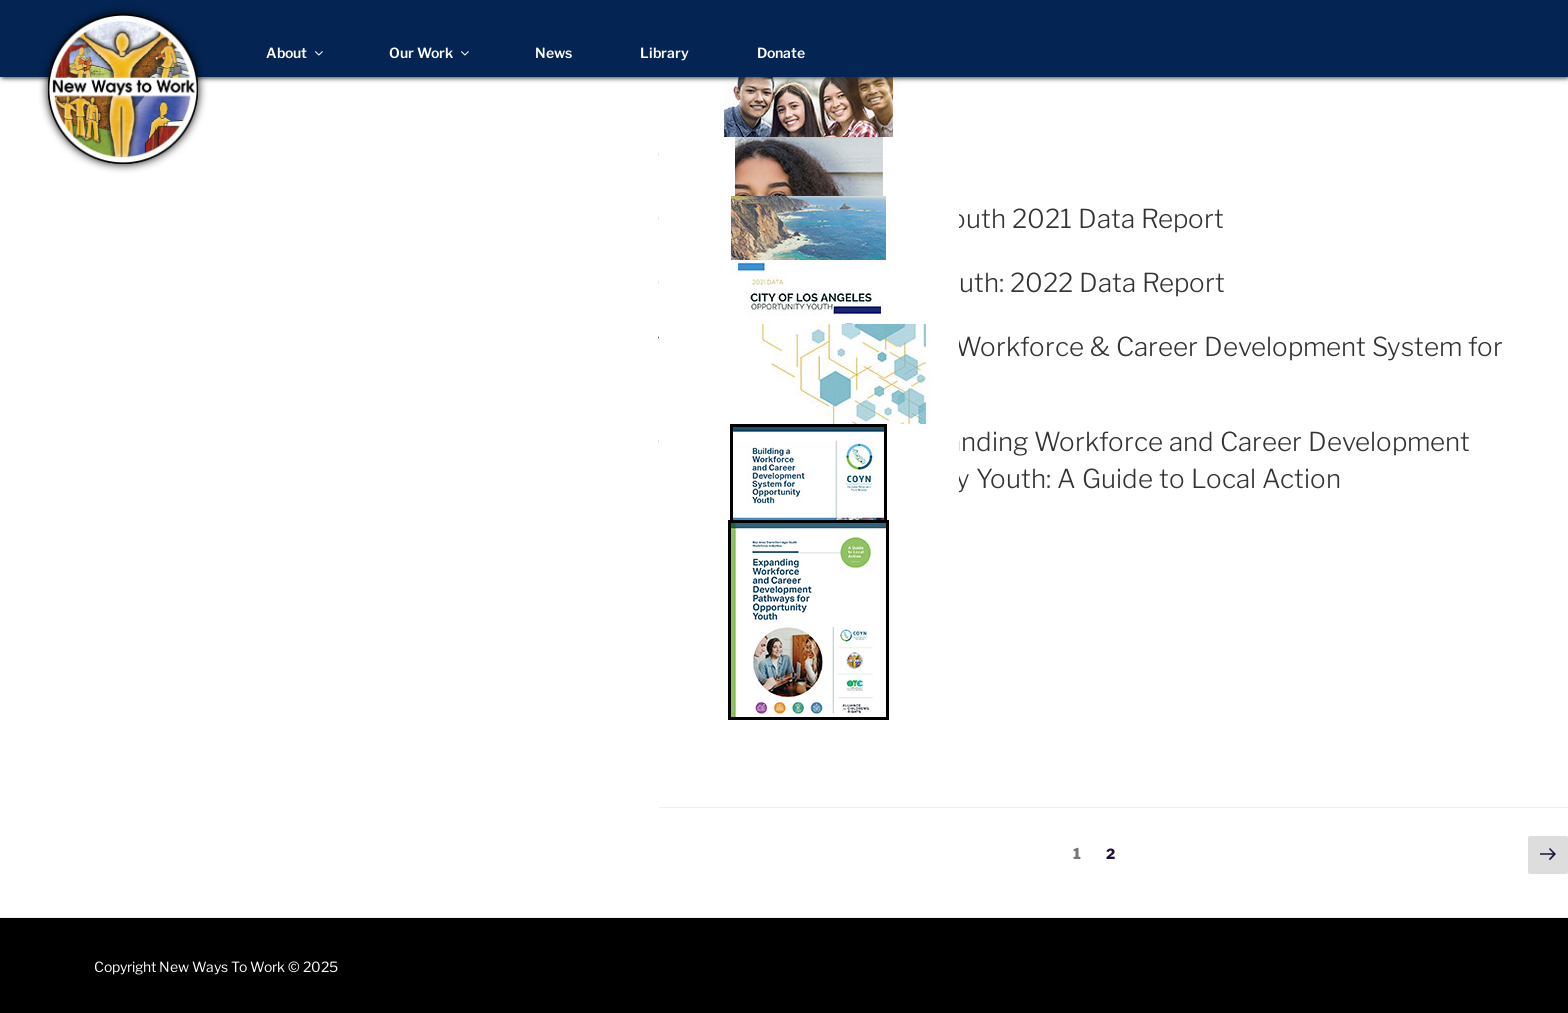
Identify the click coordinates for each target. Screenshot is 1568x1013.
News (553, 52)
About (296, 52)
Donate (781, 52)
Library (664, 52)
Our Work (430, 52)
